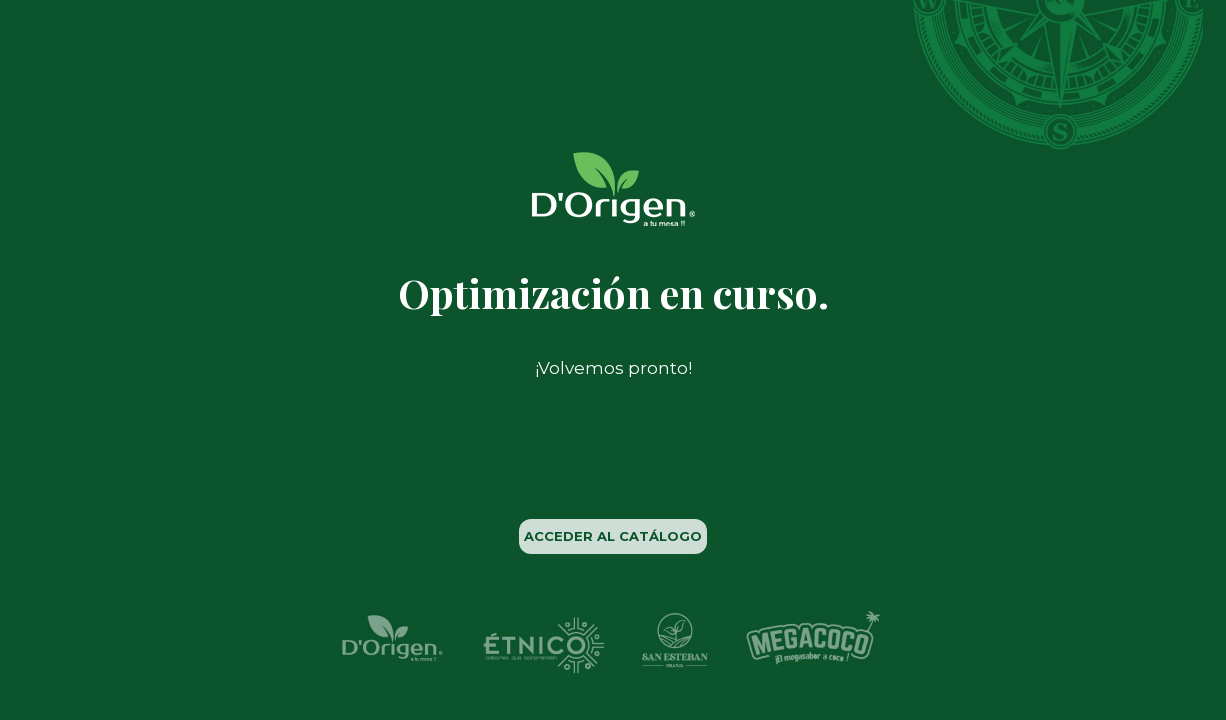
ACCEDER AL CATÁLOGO (613, 536)
